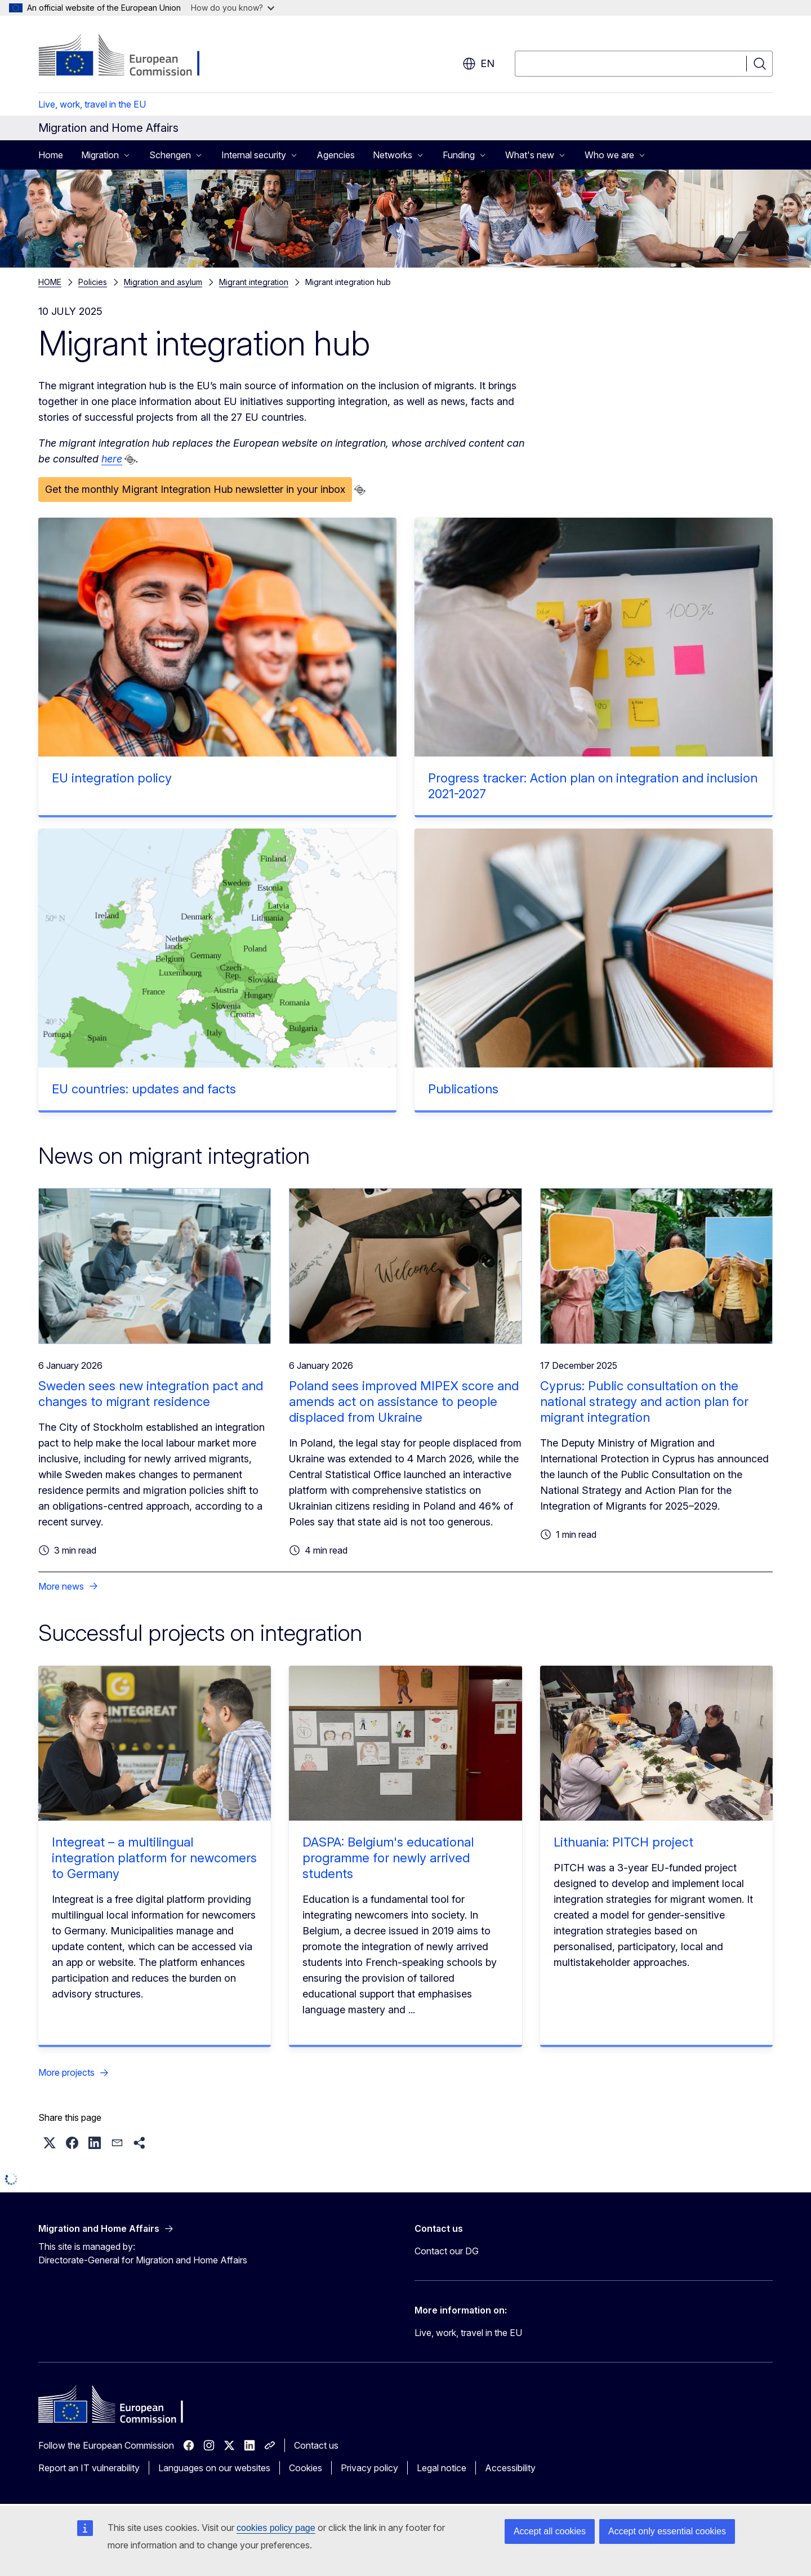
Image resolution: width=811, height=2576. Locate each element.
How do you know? (232, 7)
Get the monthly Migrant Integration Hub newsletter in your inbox (195, 489)
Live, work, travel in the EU (92, 104)
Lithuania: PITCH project (623, 1842)
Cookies (305, 2467)
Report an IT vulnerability (89, 2467)
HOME (49, 282)
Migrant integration (253, 282)
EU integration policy (112, 778)
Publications (463, 1089)
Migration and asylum (163, 282)
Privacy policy (369, 2467)
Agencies (336, 155)
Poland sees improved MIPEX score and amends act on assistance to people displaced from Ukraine (404, 1401)
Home (50, 155)
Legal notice (441, 2467)
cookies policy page (276, 2528)
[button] (50, 2143)
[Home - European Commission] (129, 56)
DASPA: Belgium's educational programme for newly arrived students (388, 1858)
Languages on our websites (214, 2467)
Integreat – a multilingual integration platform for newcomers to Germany (154, 1858)
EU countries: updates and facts (144, 1089)
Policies (92, 282)
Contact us (316, 2445)
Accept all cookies (550, 2531)
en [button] (478, 63)
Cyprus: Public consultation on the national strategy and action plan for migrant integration (644, 1401)
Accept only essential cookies (667, 2531)
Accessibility (510, 2467)
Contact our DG (447, 2251)
